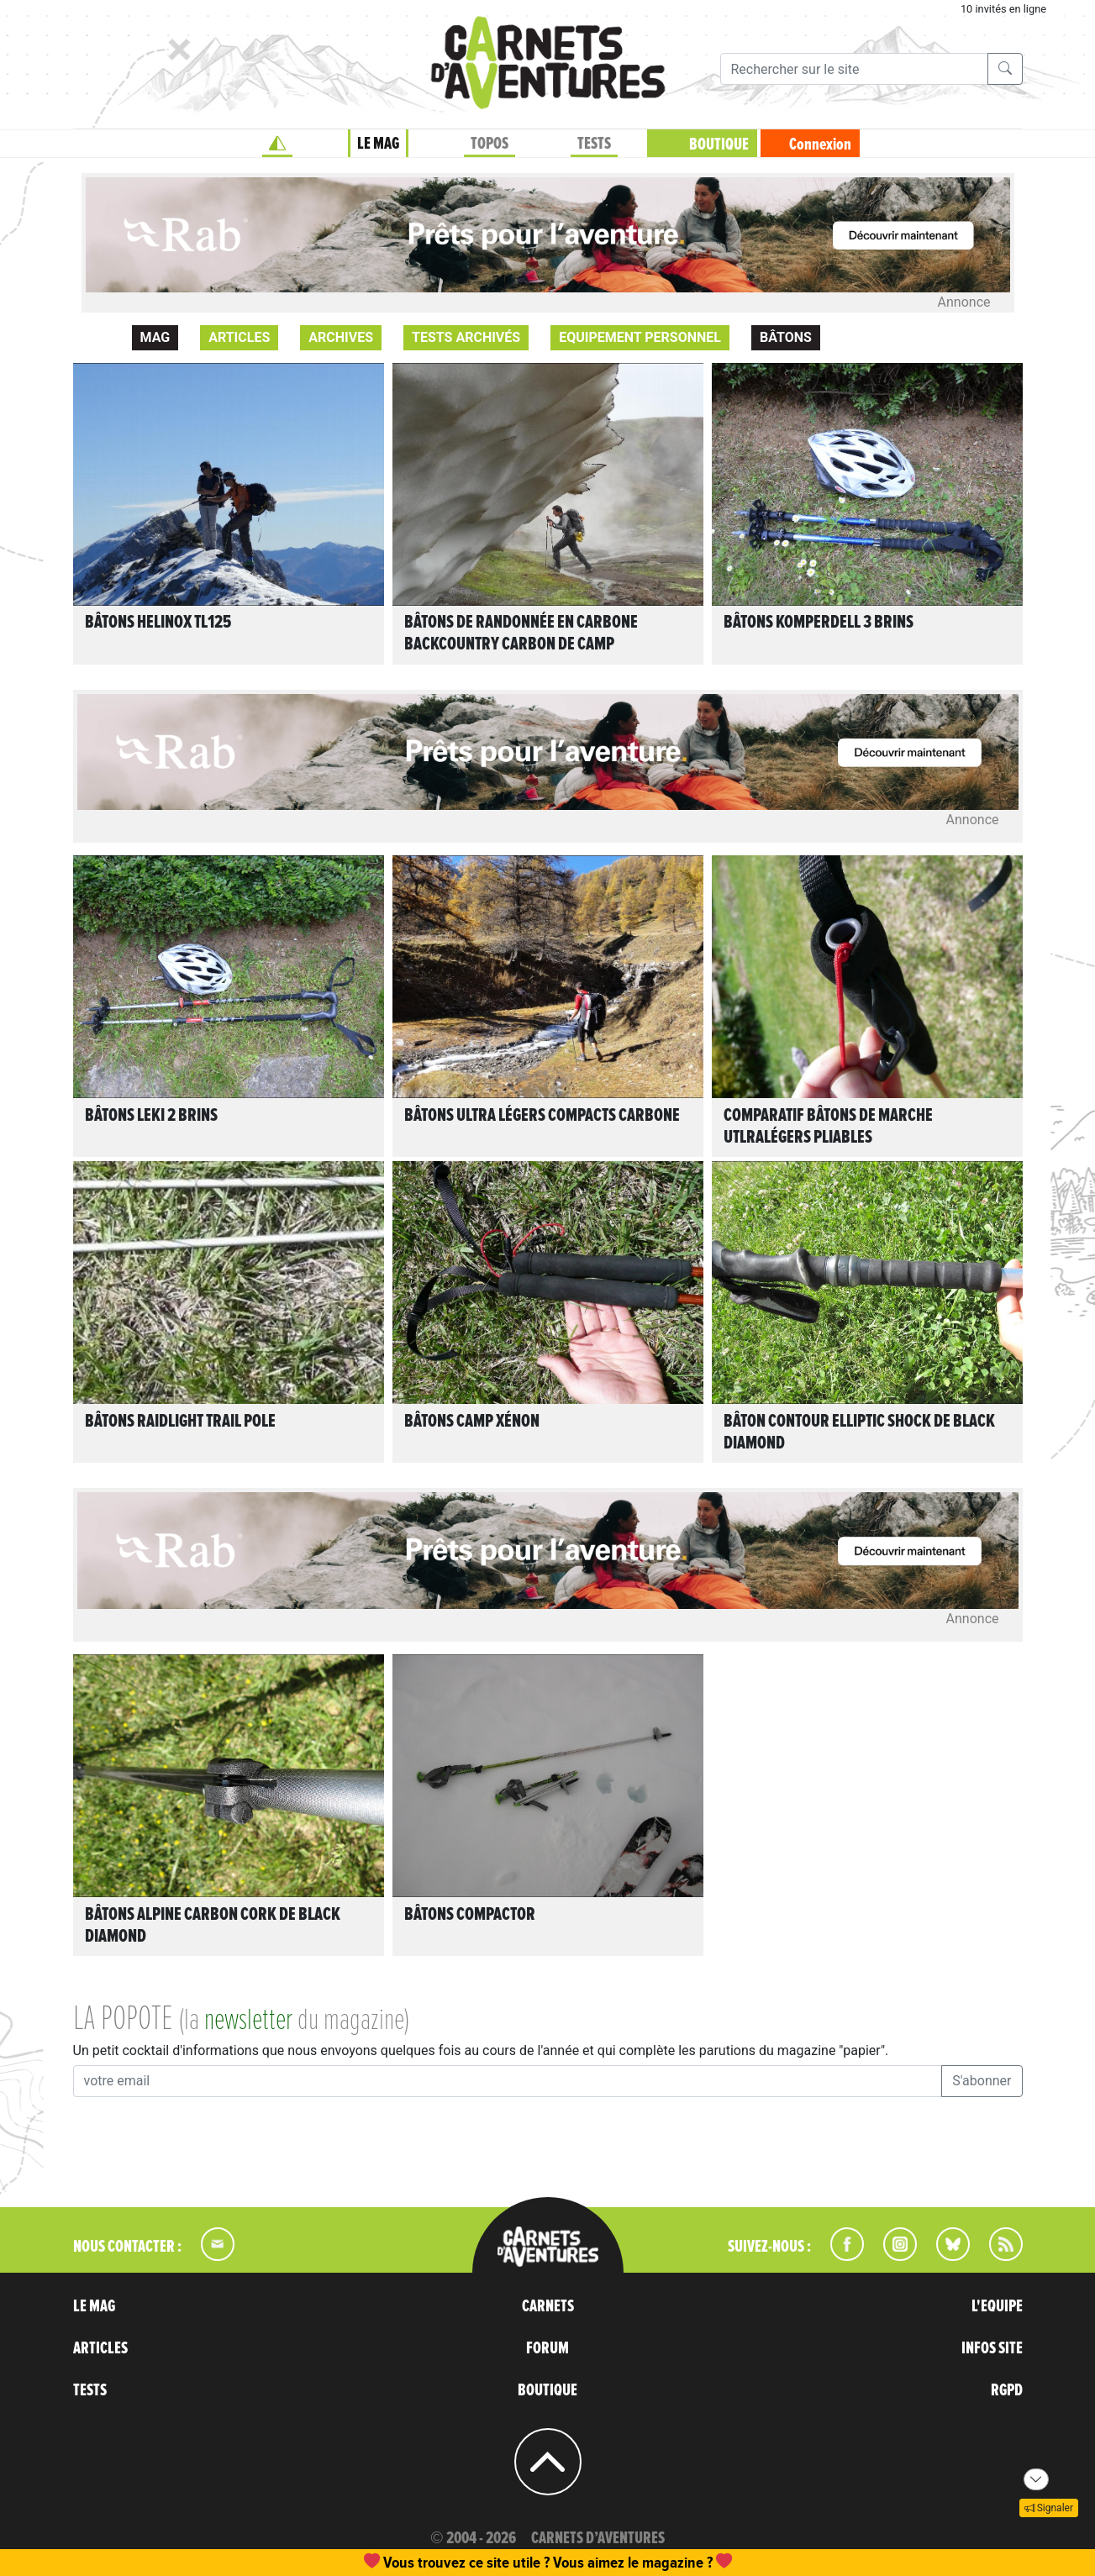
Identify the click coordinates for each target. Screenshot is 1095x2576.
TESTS (594, 143)
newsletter (248, 2021)
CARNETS (548, 2306)
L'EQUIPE (997, 2306)
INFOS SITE (992, 2348)
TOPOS (489, 143)
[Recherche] (854, 69)
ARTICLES (100, 2348)
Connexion (820, 144)
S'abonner (981, 2081)
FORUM (547, 2348)
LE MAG (378, 143)
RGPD (1007, 2390)
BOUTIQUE (719, 144)
